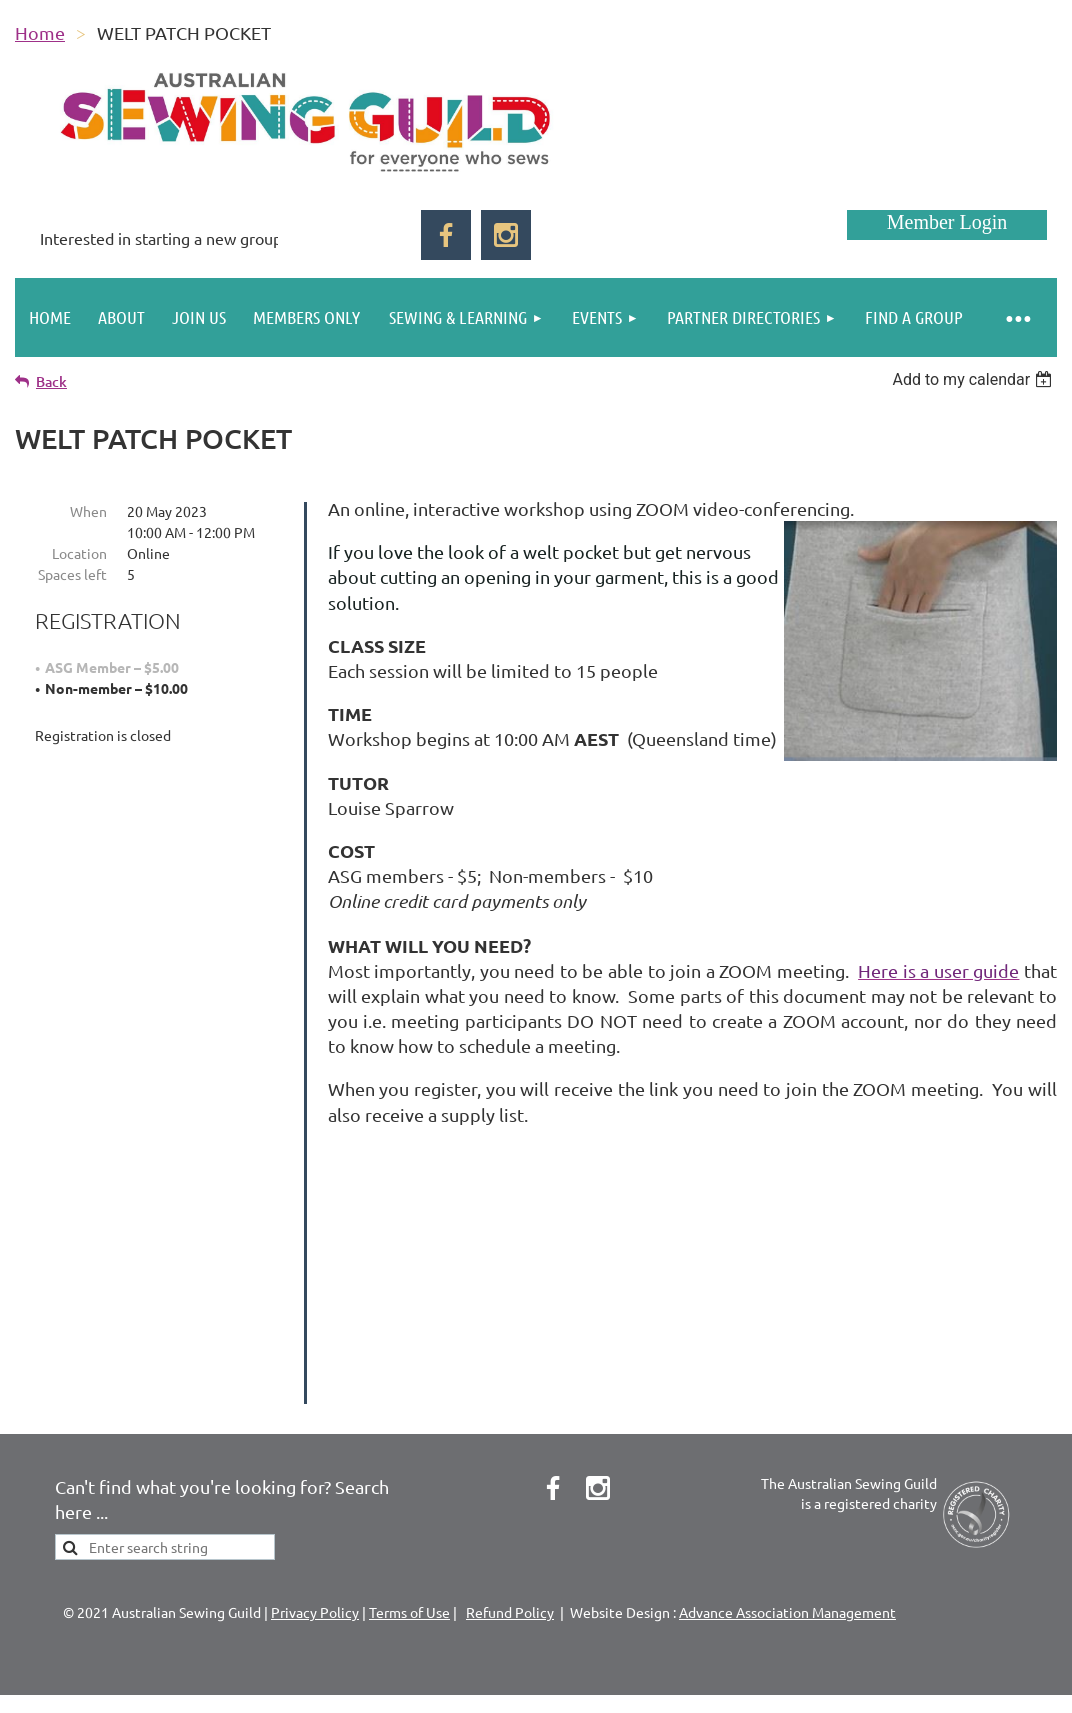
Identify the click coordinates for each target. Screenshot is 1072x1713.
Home (40, 32)
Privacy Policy (315, 1560)
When (88, 511)
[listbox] (974, 379)
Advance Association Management (787, 1560)
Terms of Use (409, 1560)
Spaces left (72, 574)
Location (79, 553)
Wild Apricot (818, 1677)
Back (51, 381)
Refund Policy (510, 1560)
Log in (947, 225)
